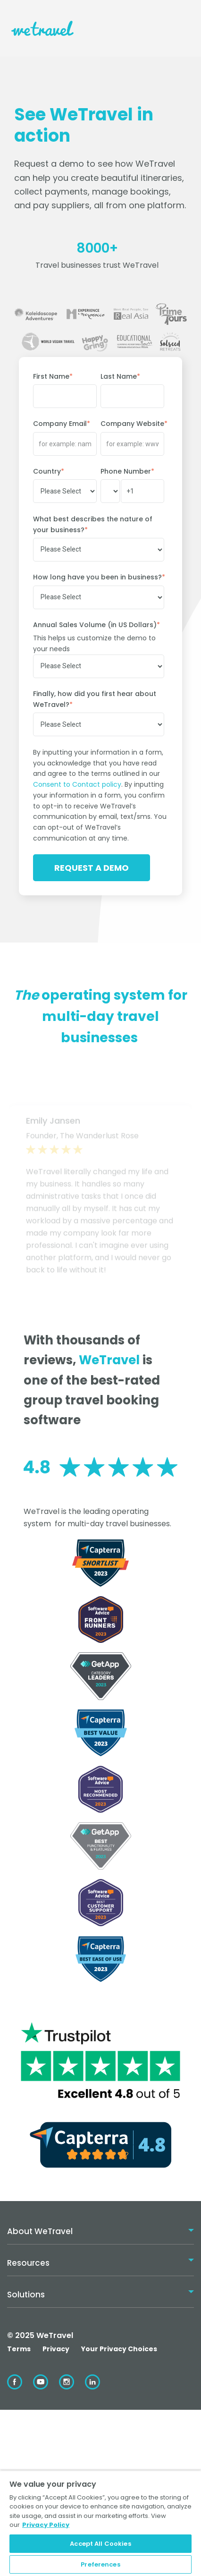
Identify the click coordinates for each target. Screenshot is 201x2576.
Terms (19, 2349)
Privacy (55, 2349)
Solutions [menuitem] (26, 2294)
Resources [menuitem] (28, 2263)
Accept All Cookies (100, 2543)
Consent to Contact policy (77, 784)
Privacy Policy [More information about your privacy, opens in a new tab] (45, 2524)
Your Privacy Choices (119, 2349)
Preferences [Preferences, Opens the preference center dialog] (100, 2564)
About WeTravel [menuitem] (40, 2231)
